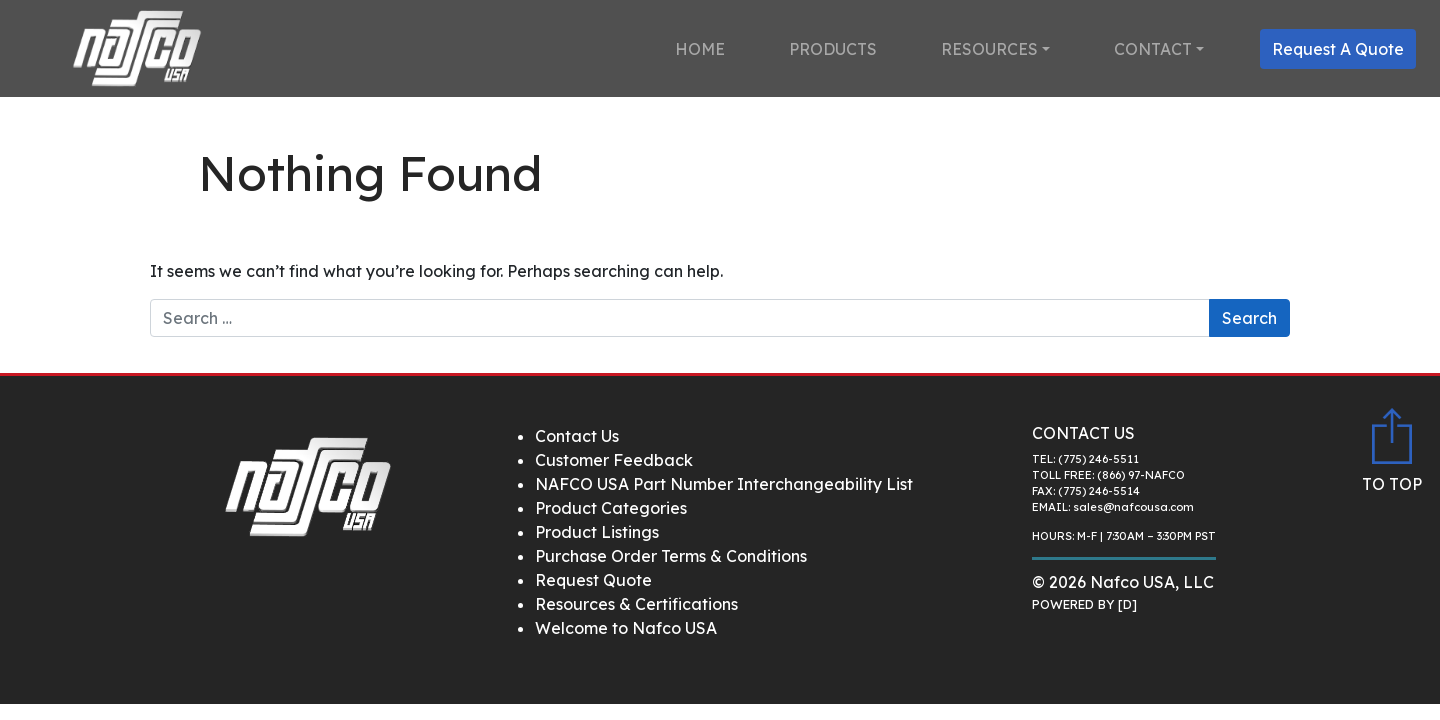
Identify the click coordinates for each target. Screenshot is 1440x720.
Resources (989, 49)
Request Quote (593, 580)
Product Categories (611, 508)
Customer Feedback (614, 460)
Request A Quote (1338, 49)
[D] (1127, 604)
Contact (1153, 49)
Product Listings (597, 532)
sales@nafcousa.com (1133, 507)
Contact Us (577, 436)
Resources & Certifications (636, 604)
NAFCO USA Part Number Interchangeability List (724, 484)
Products (833, 49)
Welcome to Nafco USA (626, 628)
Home (700, 49)
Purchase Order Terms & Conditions (671, 556)
